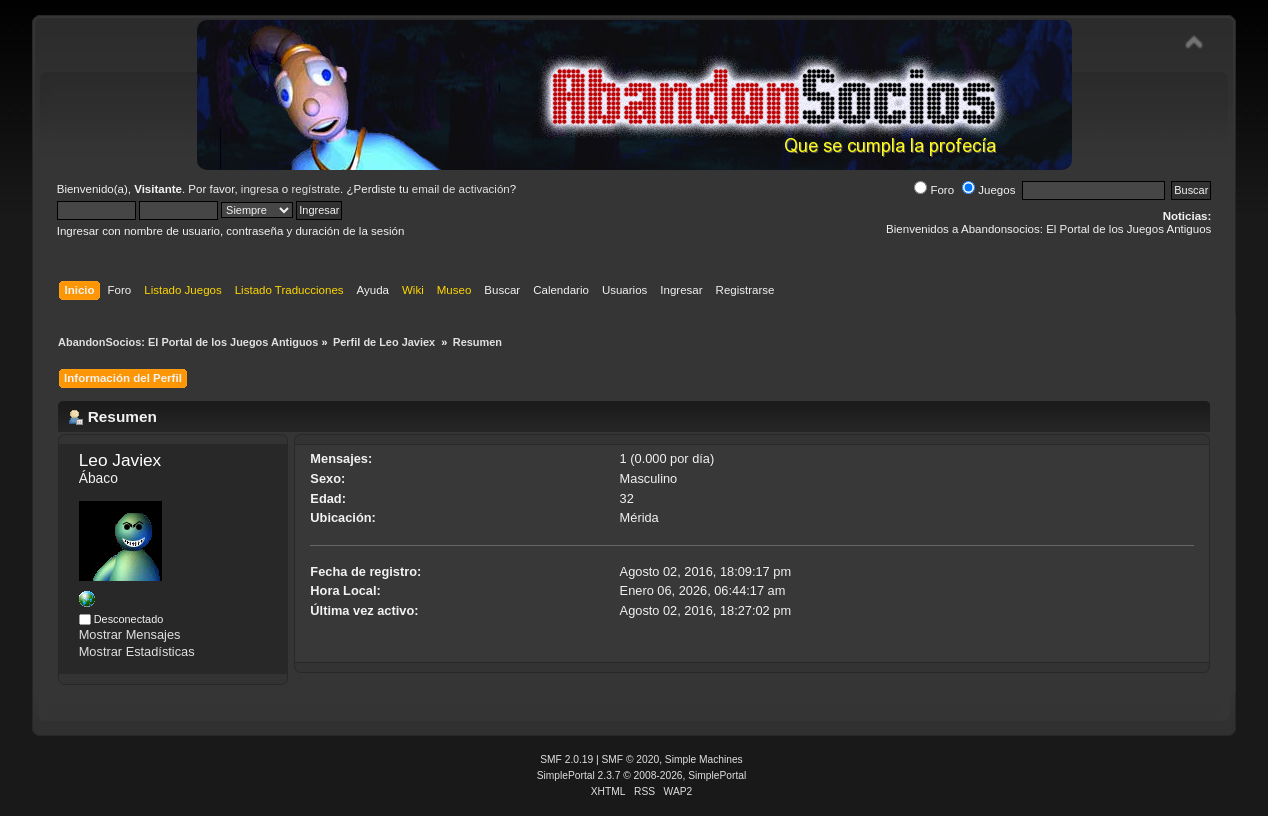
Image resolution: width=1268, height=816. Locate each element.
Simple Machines (704, 759)
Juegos (988, 190)
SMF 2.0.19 (566, 759)
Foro (934, 190)
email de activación (461, 189)
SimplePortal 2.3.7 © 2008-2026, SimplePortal (642, 775)
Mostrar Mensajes (130, 634)
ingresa (260, 189)
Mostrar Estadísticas (137, 651)
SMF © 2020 (631, 759)
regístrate (315, 189)
